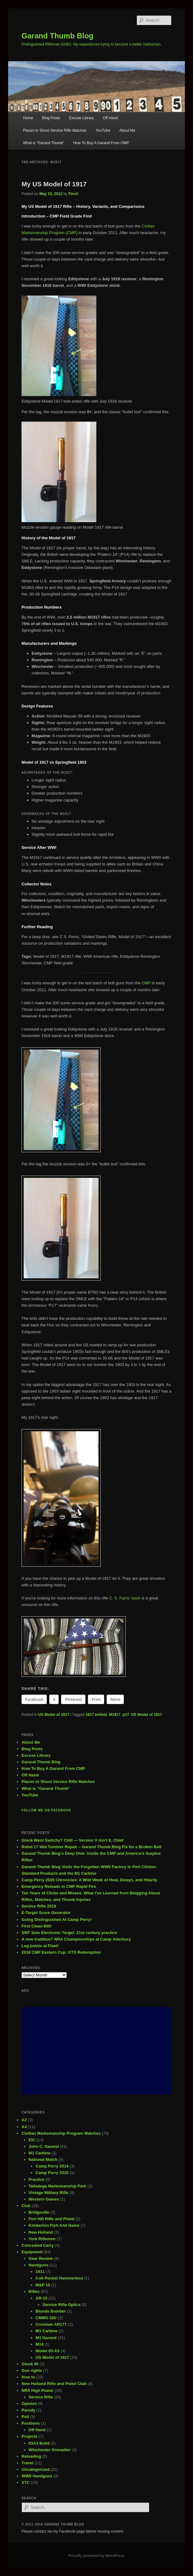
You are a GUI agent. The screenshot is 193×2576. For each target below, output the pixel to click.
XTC (26, 2482)
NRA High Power (38, 2390)
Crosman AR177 (51, 2324)
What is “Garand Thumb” (43, 143)
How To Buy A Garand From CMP (101, 143)
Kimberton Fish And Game (54, 2225)
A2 (24, 2120)
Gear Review (41, 2258)
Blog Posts (51, 118)
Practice (37, 2179)
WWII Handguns (37, 2476)
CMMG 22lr (46, 2317)
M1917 (115, 1714)
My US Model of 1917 (54, 184)
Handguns (39, 2265)
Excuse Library (81, 118)
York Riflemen (42, 2238)
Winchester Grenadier (50, 2449)
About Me (127, 130)
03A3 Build (39, 2443)
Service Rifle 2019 (39, 1906)
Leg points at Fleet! (40, 1945)
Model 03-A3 (48, 2350)
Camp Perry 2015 (52, 2172)
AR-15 (41, 2298)
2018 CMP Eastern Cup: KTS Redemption (61, 1952)
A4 (24, 2126)
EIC (32, 2140)
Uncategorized (36, 2469)
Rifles (34, 2291)
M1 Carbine (40, 2153)
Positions (31, 2423)
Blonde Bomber (51, 2311)
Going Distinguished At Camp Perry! (57, 1919)
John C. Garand (44, 2146)
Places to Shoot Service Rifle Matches (54, 130)
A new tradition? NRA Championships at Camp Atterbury (76, 1939)
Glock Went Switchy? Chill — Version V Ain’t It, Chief (72, 1840)
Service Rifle (41, 2397)
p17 (126, 1714)
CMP (146, 983)
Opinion (29, 2403)
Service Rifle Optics (62, 2304)
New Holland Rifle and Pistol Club (54, 2383)
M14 (39, 2344)
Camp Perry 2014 (52, 2166)
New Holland (41, 2232)
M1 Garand (46, 2337)
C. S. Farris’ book (124, 1598)
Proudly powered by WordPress (96, 2556)
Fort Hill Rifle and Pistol (52, 2218)
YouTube (102, 130)
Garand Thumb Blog (58, 36)
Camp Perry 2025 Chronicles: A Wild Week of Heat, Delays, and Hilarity (89, 1880)
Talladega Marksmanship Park (57, 2186)
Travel (27, 2463)
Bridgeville (39, 2212)
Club (26, 2205)
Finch (73, 194)
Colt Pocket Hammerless (59, 2278)
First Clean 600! (37, 1926)
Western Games (44, 2199)
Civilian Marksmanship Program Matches (61, 2133)
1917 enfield (96, 1714)
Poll (25, 2416)
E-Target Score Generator (46, 1912)
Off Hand (110, 118)
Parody (28, 2410)
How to (28, 2377)
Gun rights (32, 2370)
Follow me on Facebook (46, 1810)
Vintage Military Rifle (49, 2192)
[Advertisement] (96, 2050)
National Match (43, 2159)
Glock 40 (30, 2364)
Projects (29, 2436)
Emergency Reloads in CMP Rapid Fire (59, 1886)
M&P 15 (43, 2285)
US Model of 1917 (53, 1714)
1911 (40, 2271)
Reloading (31, 2456)
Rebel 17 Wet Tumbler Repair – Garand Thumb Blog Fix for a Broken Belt (92, 1846)
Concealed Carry (38, 2245)
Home (28, 118)
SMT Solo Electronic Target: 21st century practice (69, 1932)
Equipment (32, 2252)
